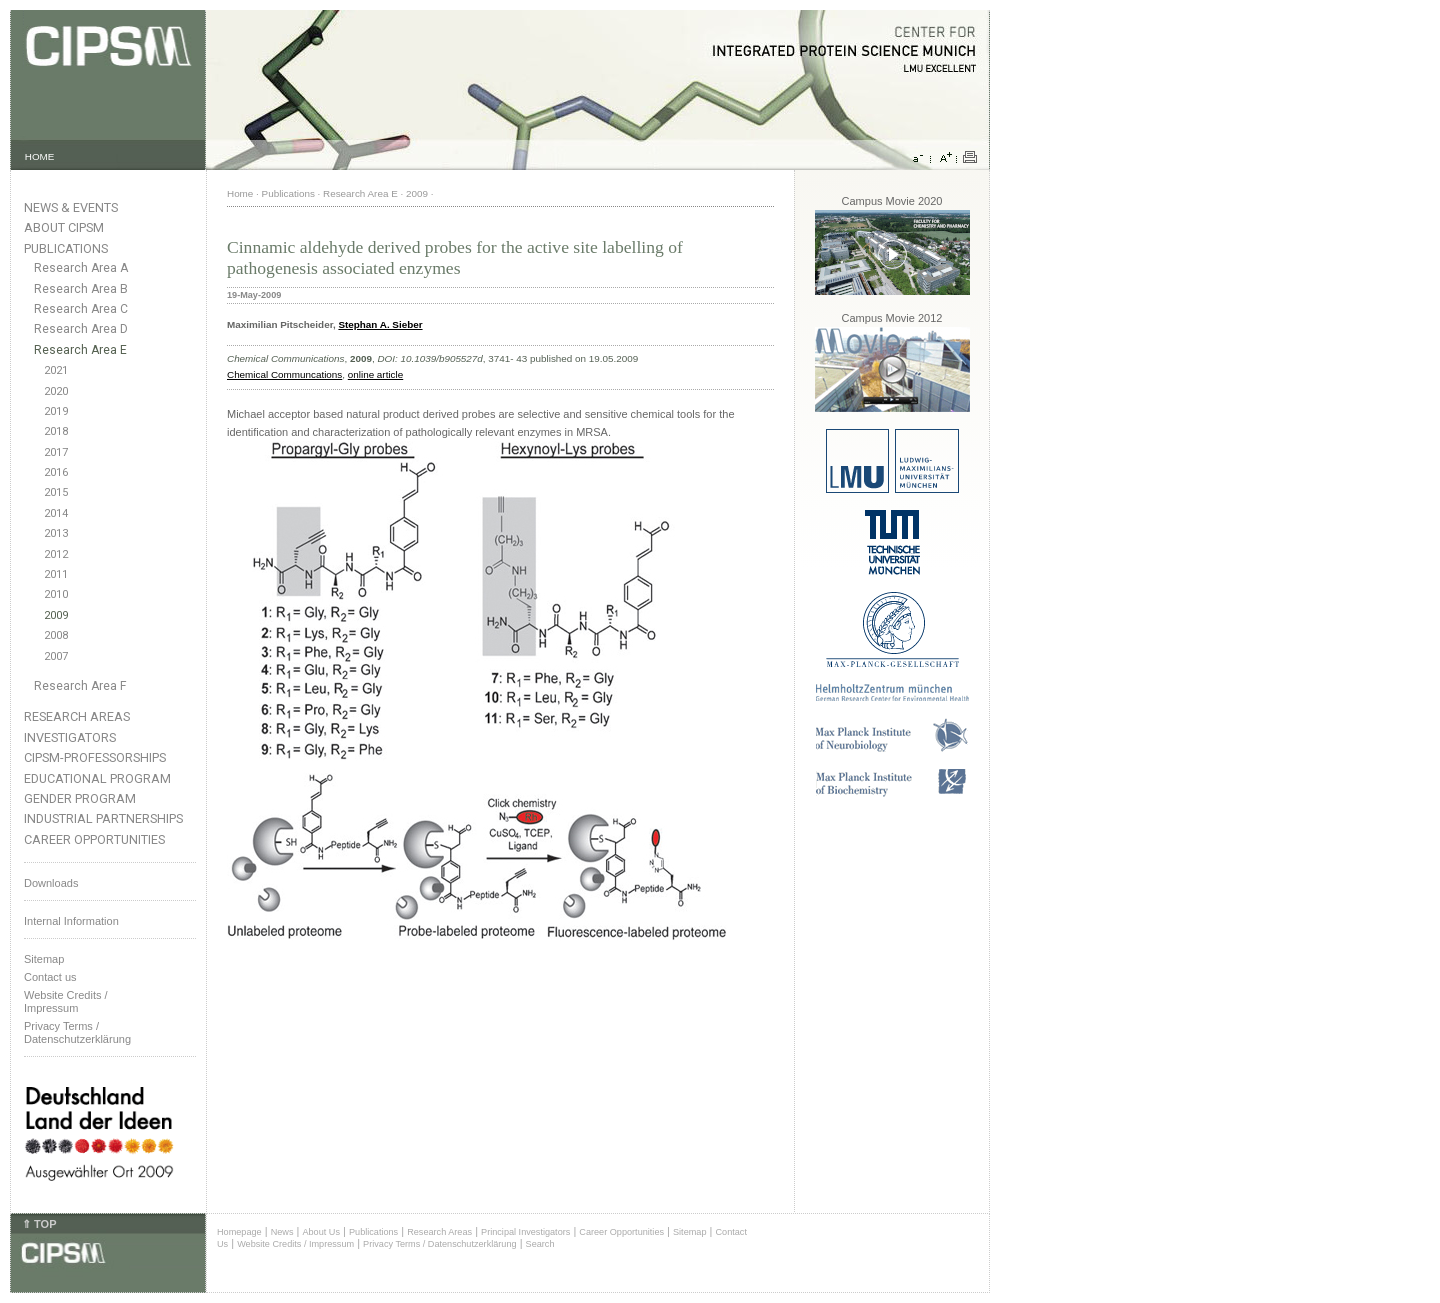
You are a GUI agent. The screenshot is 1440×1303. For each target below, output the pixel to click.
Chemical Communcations (284, 374)
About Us (321, 1232)
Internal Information (71, 921)
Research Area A (81, 268)
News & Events (71, 207)
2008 (56, 635)
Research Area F (80, 686)
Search (540, 1244)
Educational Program (97, 778)
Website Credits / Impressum (295, 1244)
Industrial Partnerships (103, 818)
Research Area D (81, 329)
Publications (66, 248)
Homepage (239, 1232)
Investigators (70, 737)
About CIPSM (64, 227)
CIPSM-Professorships (95, 757)
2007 (56, 656)
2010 (56, 594)
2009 (56, 615)
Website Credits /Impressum (66, 1001)
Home (240, 193)
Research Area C (81, 309)
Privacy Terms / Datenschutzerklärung (77, 1032)
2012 (56, 554)
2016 (56, 472)
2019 (56, 411)
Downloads (51, 883)
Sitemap (44, 959)
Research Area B (81, 289)
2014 (56, 513)
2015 (56, 492)
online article (375, 374)
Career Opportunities (94, 839)
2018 (56, 431)
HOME (40, 156)
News (282, 1232)
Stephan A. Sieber (380, 324)
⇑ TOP (39, 1224)
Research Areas (77, 716)
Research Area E (80, 350)
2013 (56, 533)
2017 (56, 452)
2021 (56, 370)
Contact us (50, 977)
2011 (56, 574)
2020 (56, 391)
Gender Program (80, 798)
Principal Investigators (525, 1232)
